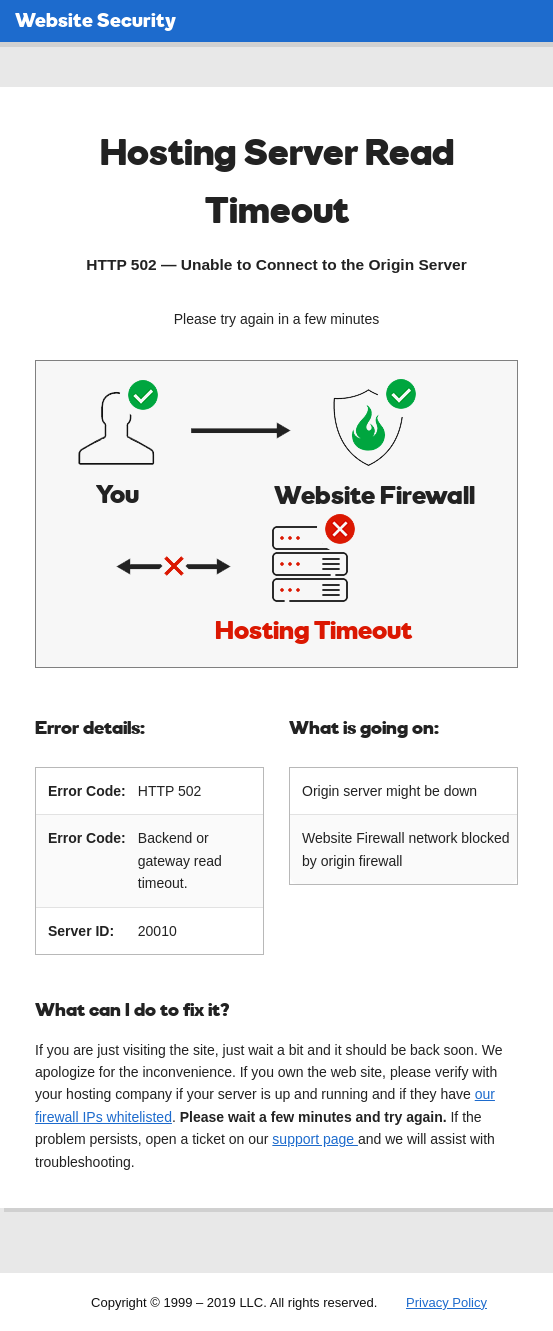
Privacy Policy (446, 1300)
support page (315, 1137)
